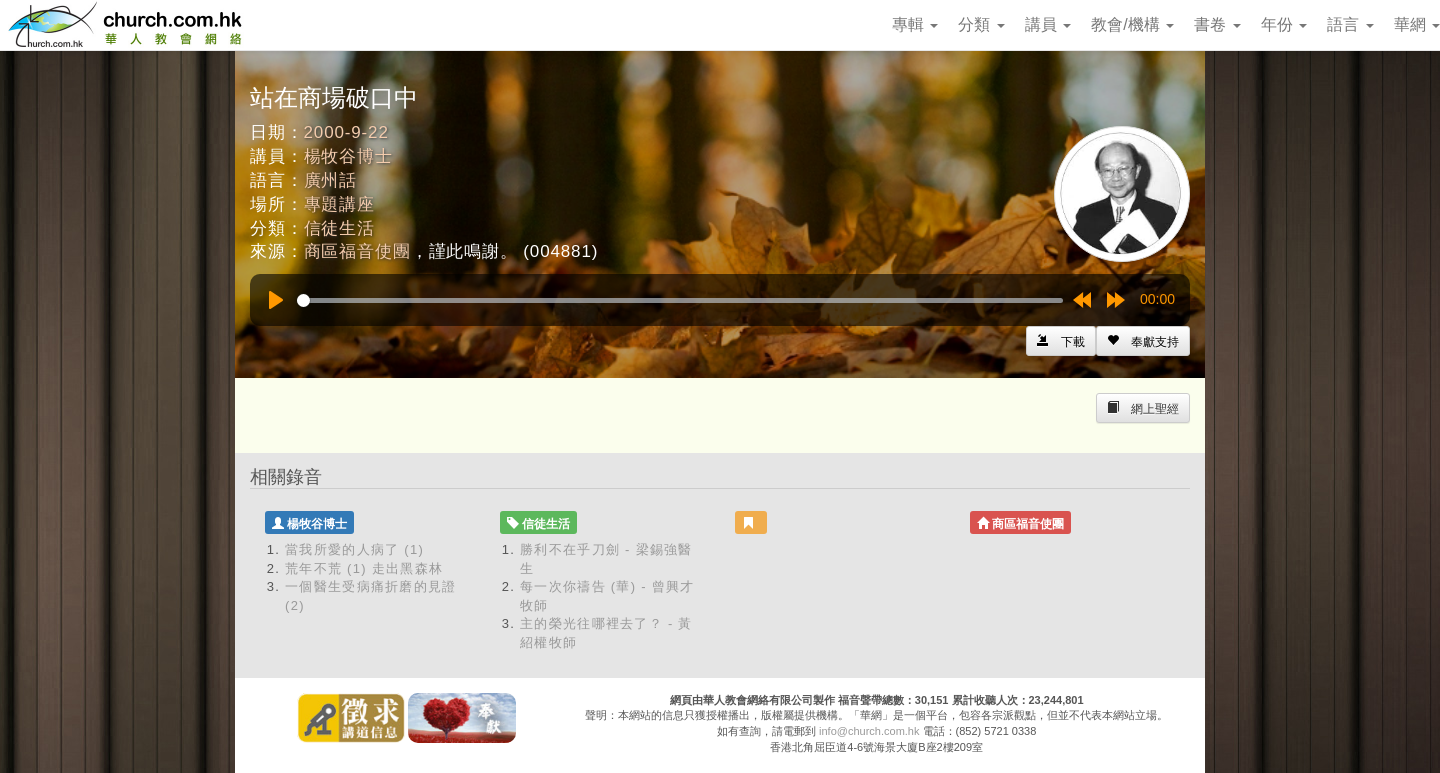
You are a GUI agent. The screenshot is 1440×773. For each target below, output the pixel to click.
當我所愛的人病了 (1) (354, 549)
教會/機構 (1132, 24)
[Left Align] (1143, 341)
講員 (1048, 24)
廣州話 (331, 180)
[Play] (276, 300)
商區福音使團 (357, 251)
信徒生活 (339, 228)
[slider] (680, 300)
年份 (1284, 24)
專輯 (915, 24)
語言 (1350, 24)
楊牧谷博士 (348, 156)
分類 (981, 24)
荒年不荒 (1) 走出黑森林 (364, 568)
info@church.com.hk (869, 731)
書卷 (1217, 24)
